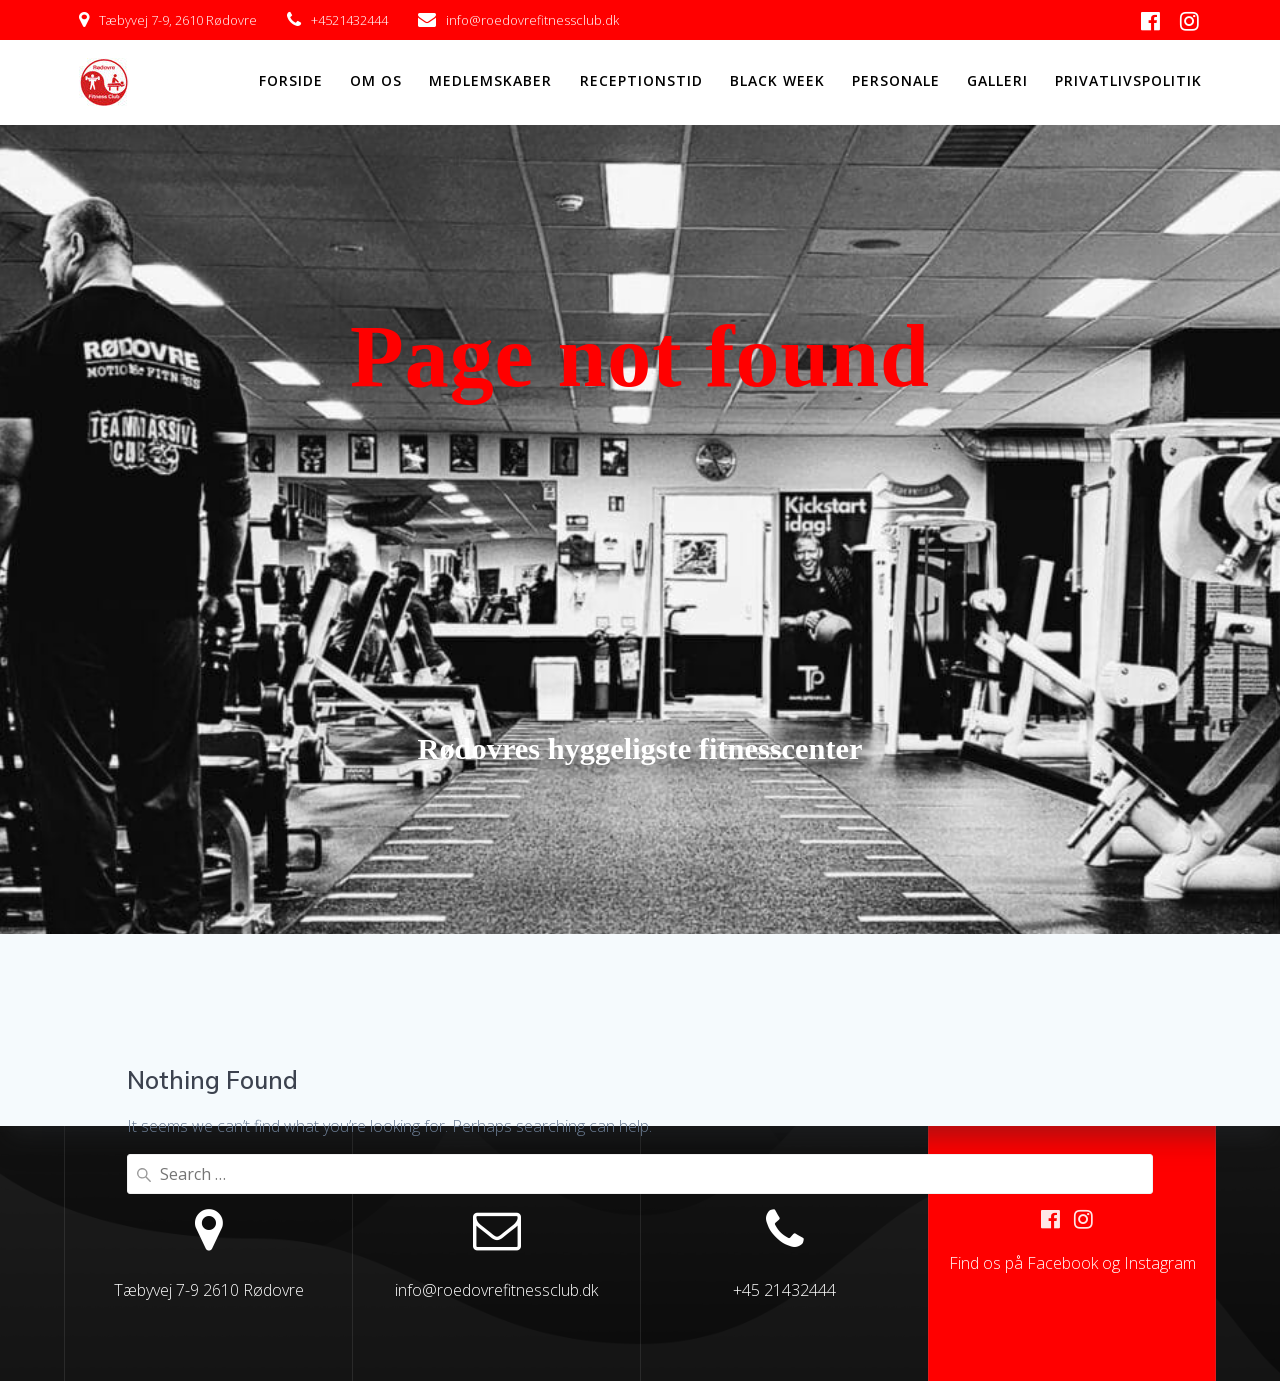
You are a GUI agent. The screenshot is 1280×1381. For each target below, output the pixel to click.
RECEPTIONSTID (641, 80)
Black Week (777, 80)
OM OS (376, 80)
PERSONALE (896, 80)
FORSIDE (291, 80)
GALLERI (997, 80)
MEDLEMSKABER (490, 80)
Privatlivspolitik (1128, 80)
